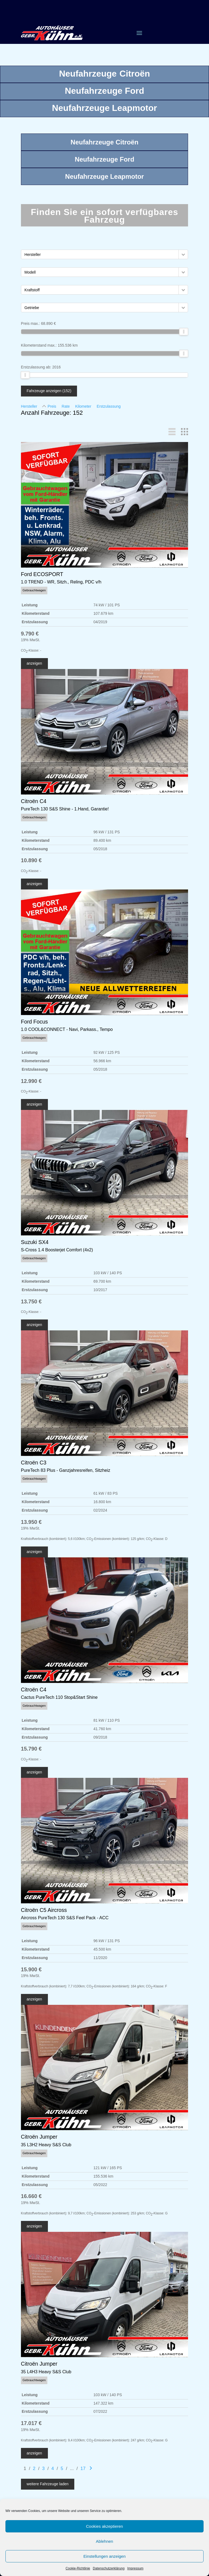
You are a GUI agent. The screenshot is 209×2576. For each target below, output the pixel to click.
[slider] (183, 331)
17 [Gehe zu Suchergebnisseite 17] (83, 2468)
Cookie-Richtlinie (78, 2568)
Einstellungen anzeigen (104, 2556)
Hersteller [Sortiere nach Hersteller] (29, 406)
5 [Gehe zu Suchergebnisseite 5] (62, 2468)
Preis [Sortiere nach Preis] (52, 406)
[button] (183, 254)
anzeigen (34, 663)
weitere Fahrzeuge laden (48, 2484)
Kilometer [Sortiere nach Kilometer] (83, 406)
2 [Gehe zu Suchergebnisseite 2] (34, 2468)
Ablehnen (104, 2541)
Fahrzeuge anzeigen (49, 391)
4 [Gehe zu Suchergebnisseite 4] (52, 2468)
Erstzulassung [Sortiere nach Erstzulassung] (109, 406)
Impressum (135, 2568)
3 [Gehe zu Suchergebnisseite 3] (43, 2468)
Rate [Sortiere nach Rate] (66, 406)
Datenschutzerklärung (109, 2568)
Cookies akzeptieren (104, 2526)
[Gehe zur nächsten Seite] (91, 2468)
